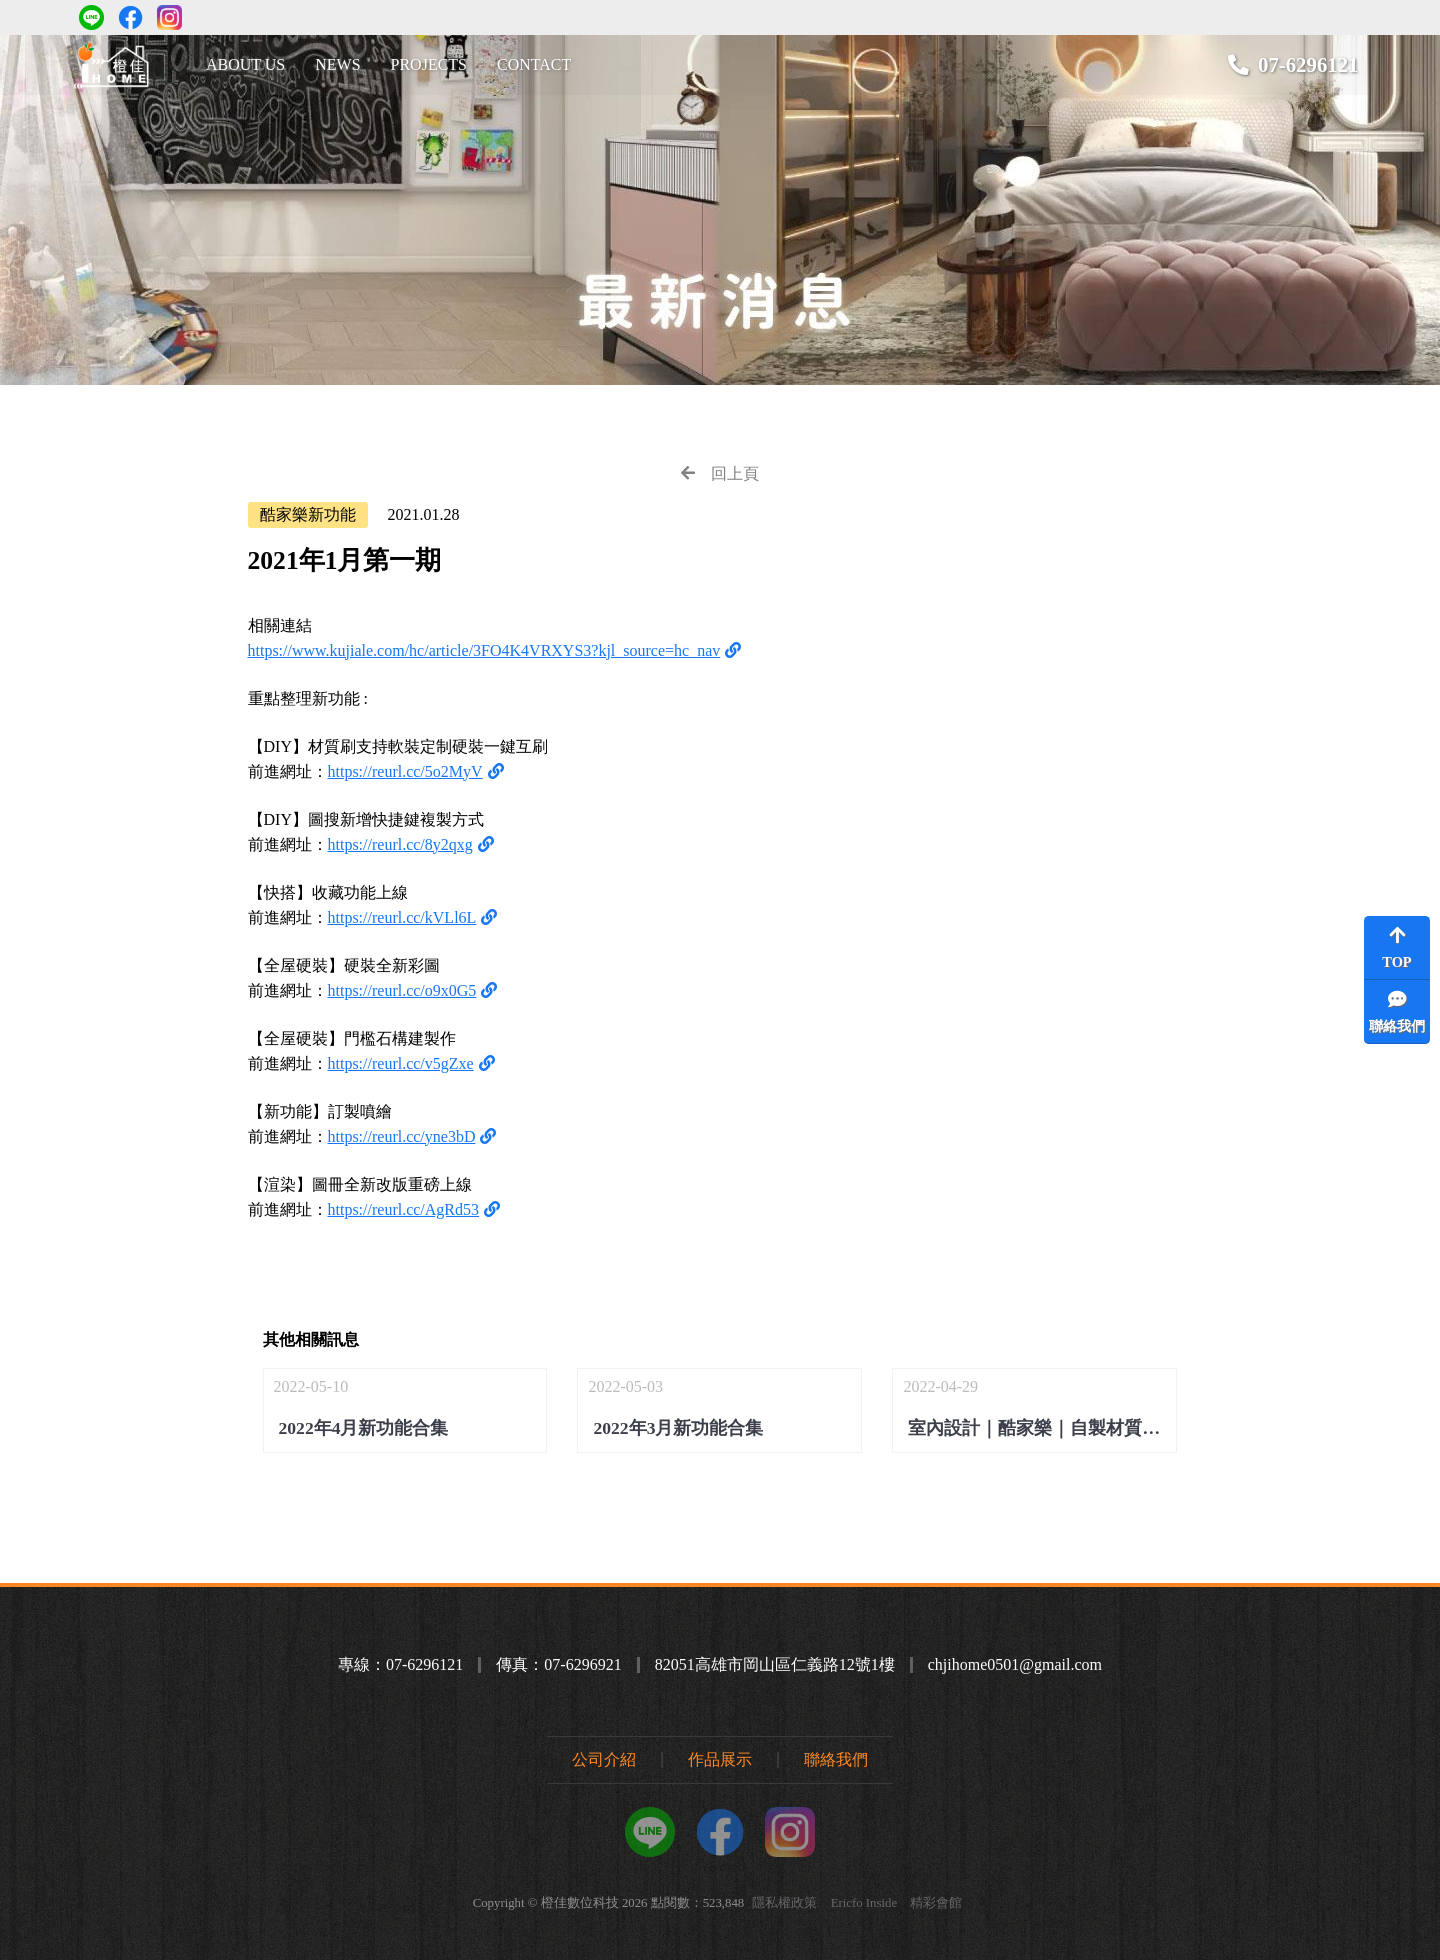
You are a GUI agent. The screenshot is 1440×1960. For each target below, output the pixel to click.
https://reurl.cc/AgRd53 (404, 1209)
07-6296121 (1308, 64)
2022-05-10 (405, 1410)
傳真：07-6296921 (558, 1664)
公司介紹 (604, 1760)
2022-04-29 (1040, 1410)
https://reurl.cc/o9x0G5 (402, 990)
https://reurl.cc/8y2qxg (400, 844)
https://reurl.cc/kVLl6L (402, 917)
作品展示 (720, 1760)
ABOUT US (245, 64)
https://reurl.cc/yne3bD (402, 1136)
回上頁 (720, 473)
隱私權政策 (784, 1903)
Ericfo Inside (864, 1903)
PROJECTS (429, 64)
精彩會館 (936, 1903)
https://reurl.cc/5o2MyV (405, 771)
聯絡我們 (836, 1760)
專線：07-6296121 (400, 1664)
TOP (1397, 948)
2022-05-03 (719, 1410)
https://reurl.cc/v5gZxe (401, 1063)
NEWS (337, 64)
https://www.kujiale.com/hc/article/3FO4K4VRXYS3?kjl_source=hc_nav (484, 650)
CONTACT (534, 64)
